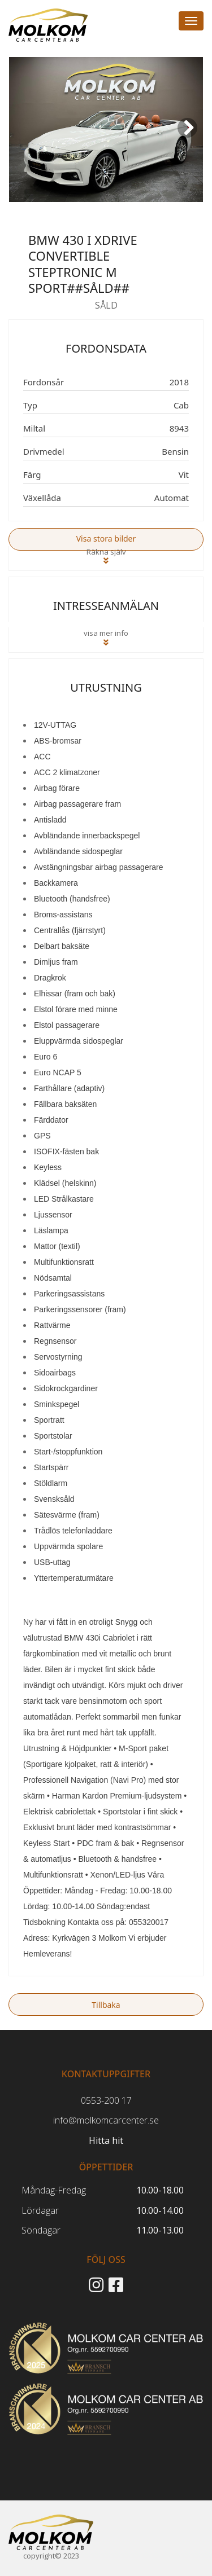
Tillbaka (106, 2004)
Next (189, 136)
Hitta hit (106, 2140)
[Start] (50, 2532)
